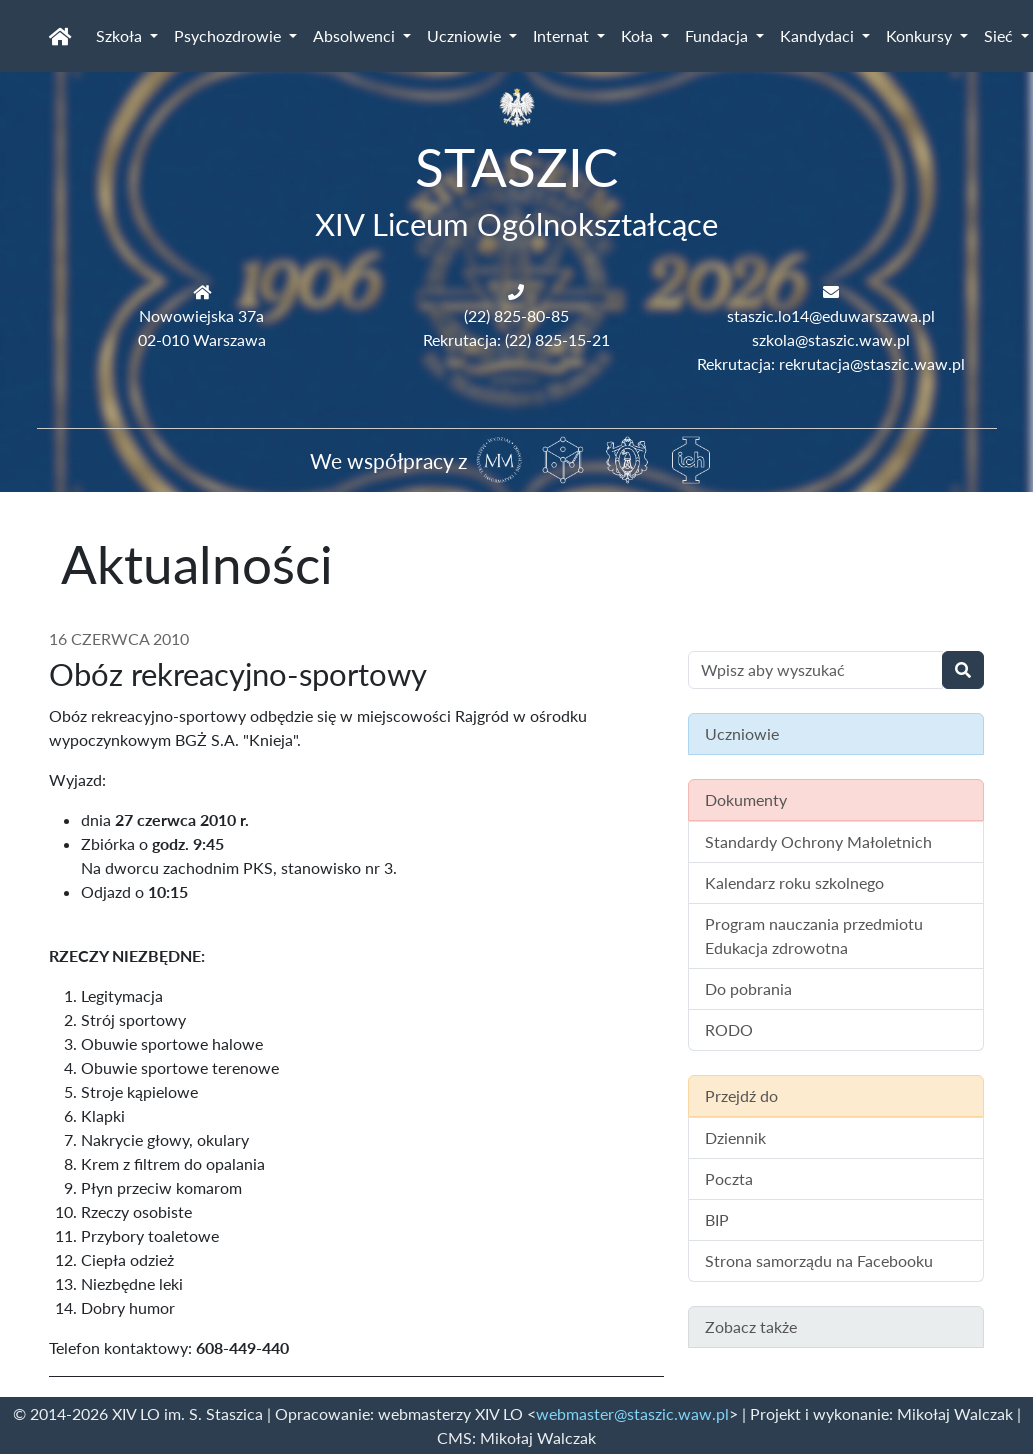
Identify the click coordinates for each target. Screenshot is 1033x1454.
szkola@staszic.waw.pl (831, 339)
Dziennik (735, 1137)
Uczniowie (466, 35)
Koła (639, 35)
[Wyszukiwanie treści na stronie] (815, 670)
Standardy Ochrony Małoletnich (818, 841)
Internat (563, 35)
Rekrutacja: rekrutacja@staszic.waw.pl (831, 363)
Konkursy (921, 35)
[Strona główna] (60, 36)
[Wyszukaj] (963, 670)
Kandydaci (819, 35)
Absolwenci (356, 35)
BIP (717, 1219)
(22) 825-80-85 (516, 315)
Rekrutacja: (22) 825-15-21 (516, 339)
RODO (729, 1029)
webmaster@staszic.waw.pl (632, 1413)
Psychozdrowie (229, 35)
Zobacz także (751, 1326)
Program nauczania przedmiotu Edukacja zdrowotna (814, 935)
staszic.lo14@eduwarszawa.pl (831, 315)
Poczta (729, 1178)
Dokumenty (746, 799)
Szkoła (121, 35)
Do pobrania (748, 988)
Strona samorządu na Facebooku (819, 1260)
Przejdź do (741, 1095)
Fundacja (718, 35)
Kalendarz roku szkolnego (794, 882)
